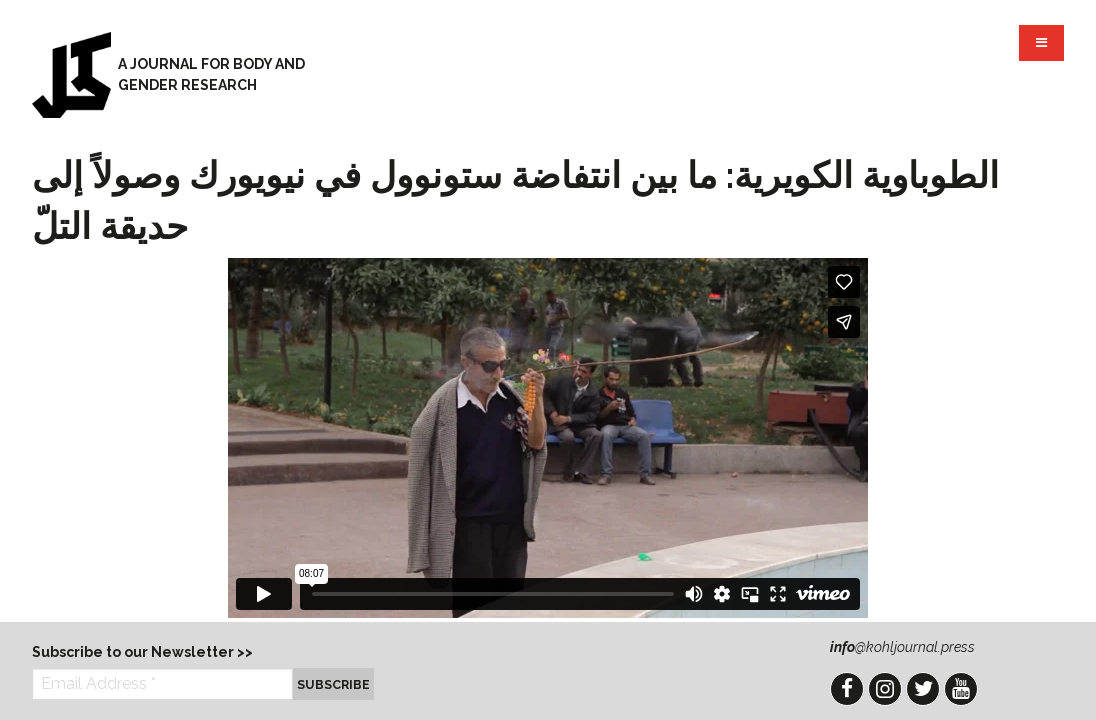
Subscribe (333, 684)
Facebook (847, 689)
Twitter (923, 689)
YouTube (961, 689)
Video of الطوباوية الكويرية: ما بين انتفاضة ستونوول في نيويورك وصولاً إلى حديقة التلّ (548, 438)
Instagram (885, 689)
